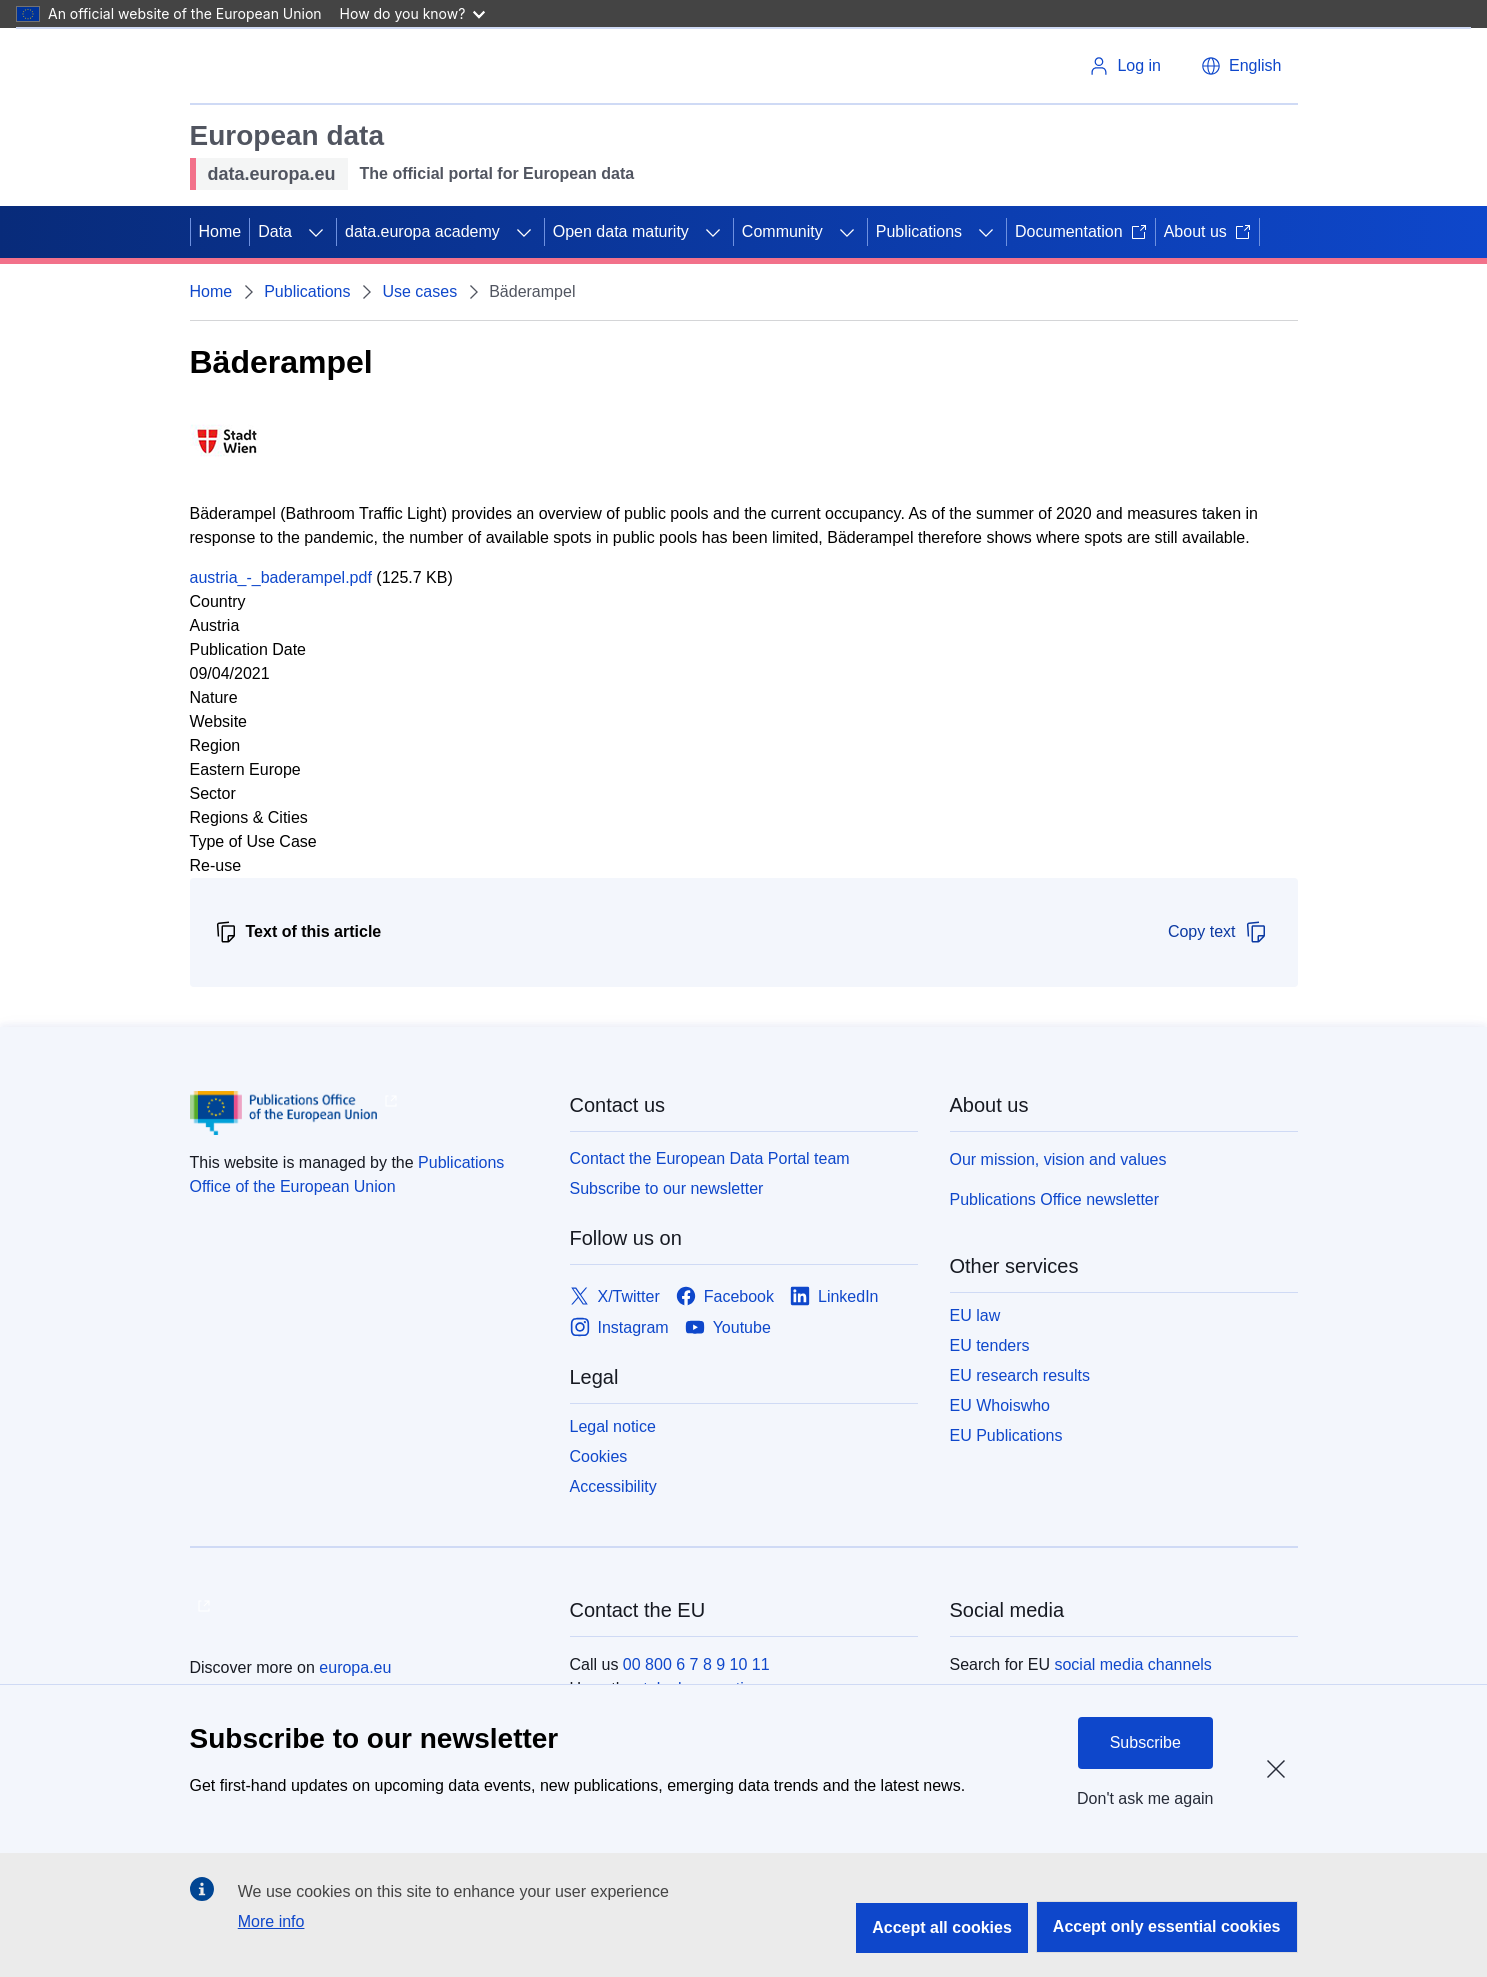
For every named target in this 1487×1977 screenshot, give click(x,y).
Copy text (1218, 932)
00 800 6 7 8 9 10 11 (696, 1664)
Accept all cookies (942, 1927)
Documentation (1081, 231)
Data (275, 231)
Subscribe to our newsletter (667, 1188)
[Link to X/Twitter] (615, 1296)
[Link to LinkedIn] (834, 1296)
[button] (1241, 66)
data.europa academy (422, 231)
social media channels (1132, 1664)
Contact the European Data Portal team (710, 1158)
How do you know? (413, 13)
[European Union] (269, 66)
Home (220, 231)
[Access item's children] (316, 232)
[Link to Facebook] (725, 1296)
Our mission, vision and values (1058, 1159)
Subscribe (1145, 1742)
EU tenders (990, 1345)
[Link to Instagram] (619, 1327)
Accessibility (613, 1486)
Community (782, 231)
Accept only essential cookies (1167, 1926)
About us (1207, 231)
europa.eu (355, 1667)
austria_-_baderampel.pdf (281, 577)
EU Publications (1006, 1435)
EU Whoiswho (1000, 1405)
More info (271, 1921)
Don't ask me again (1145, 1798)
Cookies (599, 1456)
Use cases (419, 291)
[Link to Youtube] (728, 1327)
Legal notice (613, 1426)
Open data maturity (621, 231)
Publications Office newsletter (1055, 1199)
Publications (919, 231)
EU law (975, 1315)
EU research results (1020, 1375)
